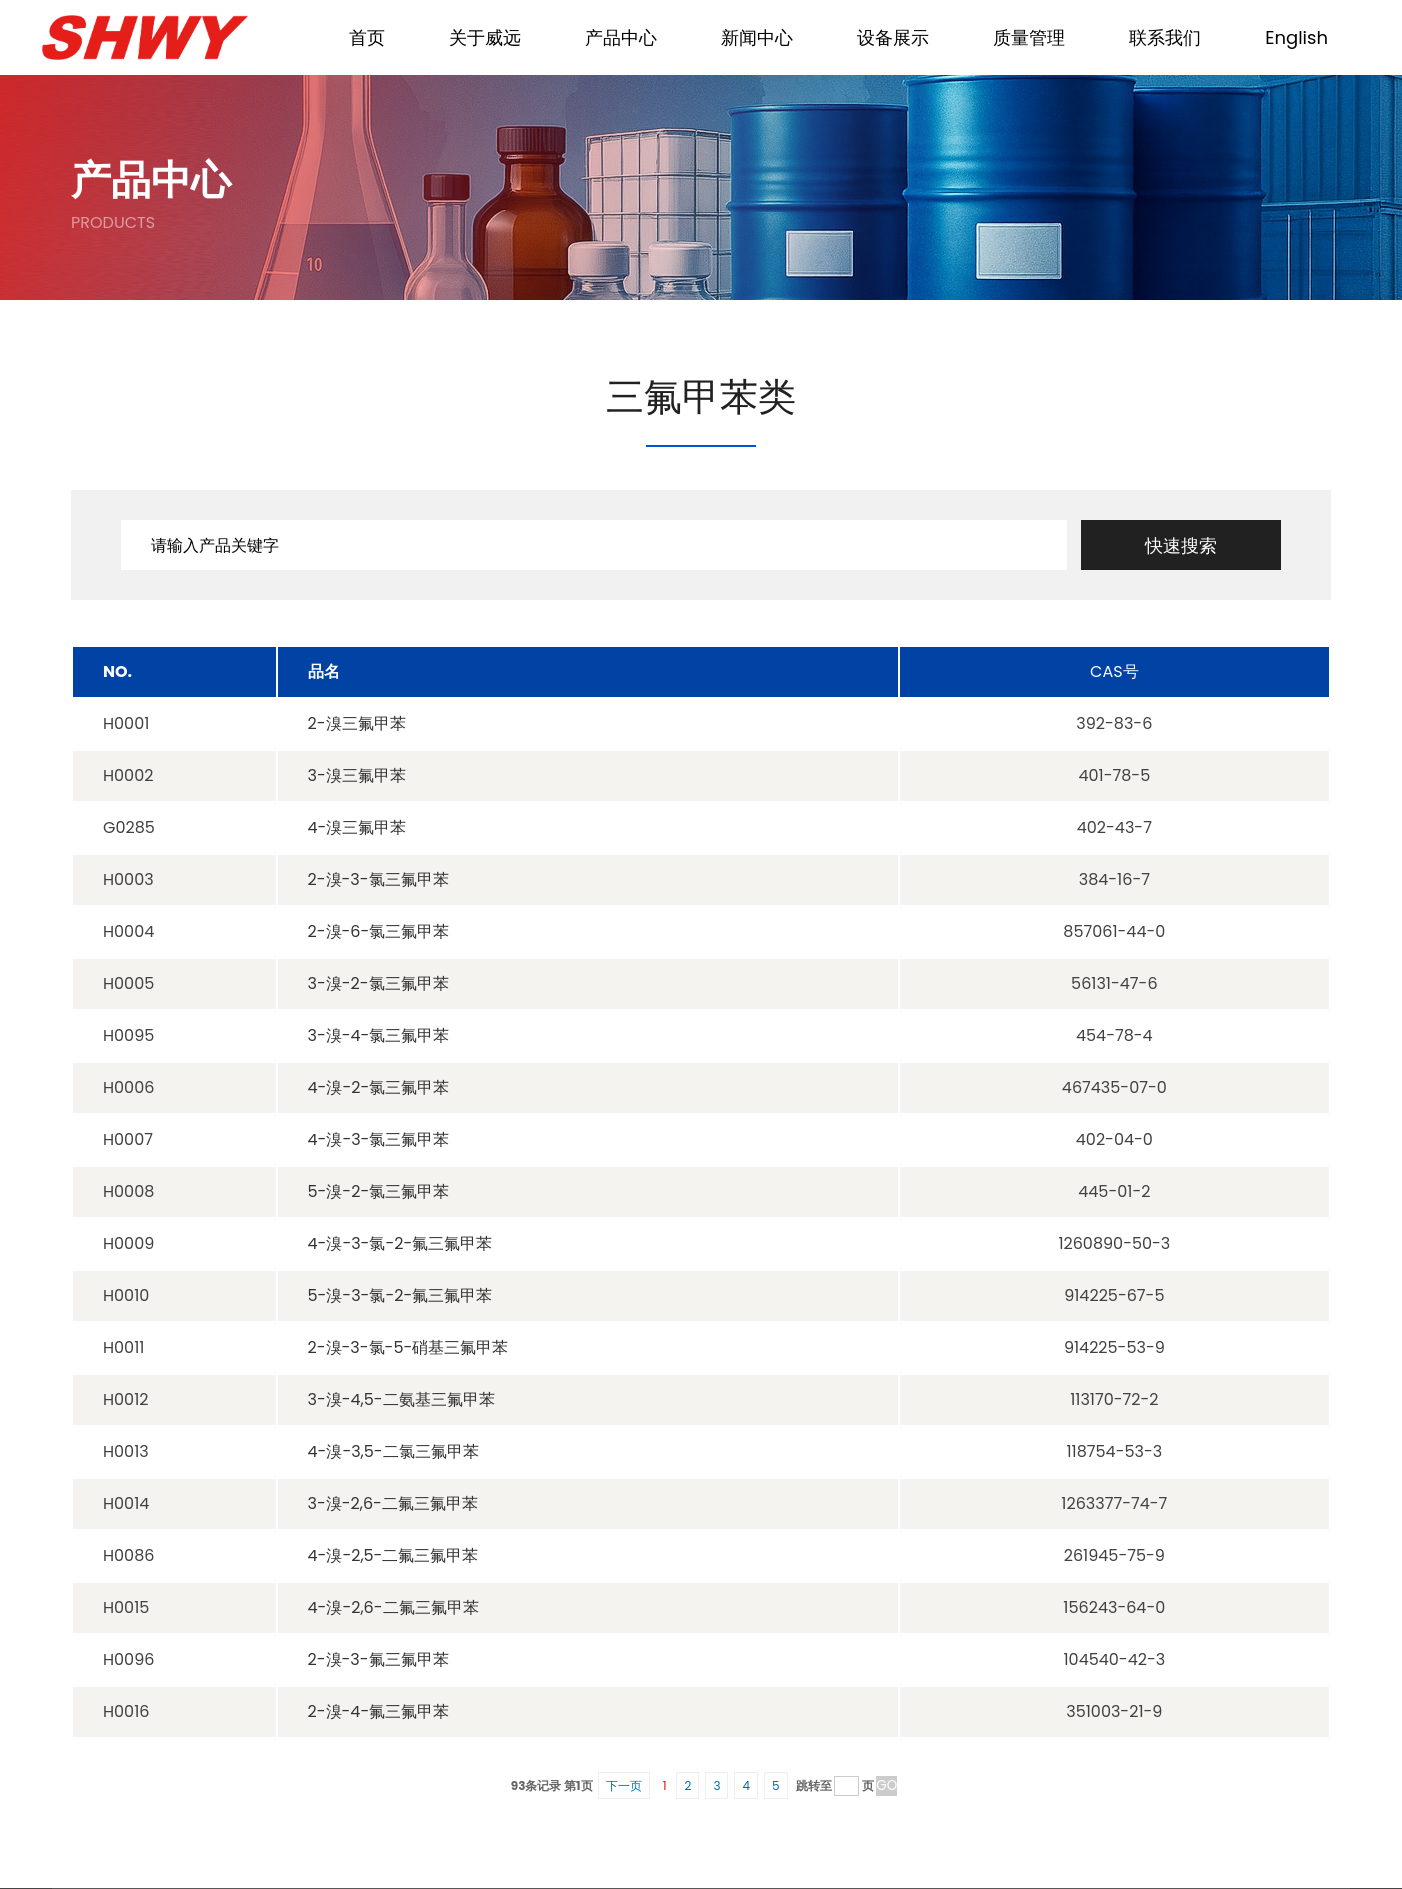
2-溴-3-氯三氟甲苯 (378, 879)
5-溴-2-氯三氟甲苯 (379, 1191)
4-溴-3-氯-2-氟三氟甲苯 (400, 1243)
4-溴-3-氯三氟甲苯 (379, 1139)
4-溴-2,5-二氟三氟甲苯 (393, 1555)
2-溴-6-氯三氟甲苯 (379, 931)
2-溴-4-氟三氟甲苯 (379, 1711)
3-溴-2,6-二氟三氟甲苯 (393, 1503)
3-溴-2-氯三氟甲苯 (378, 983)
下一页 (624, 1785)
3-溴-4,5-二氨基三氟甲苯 (401, 1399)
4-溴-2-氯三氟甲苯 (379, 1087)
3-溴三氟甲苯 (357, 775)
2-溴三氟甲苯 (357, 723)
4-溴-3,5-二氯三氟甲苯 (393, 1451)
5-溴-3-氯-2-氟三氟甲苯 (400, 1295)
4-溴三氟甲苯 (357, 827)
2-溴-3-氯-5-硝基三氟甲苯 (408, 1347)
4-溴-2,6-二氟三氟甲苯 (393, 1607)
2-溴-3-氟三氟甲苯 (378, 1659)
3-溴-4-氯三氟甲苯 (379, 1035)
